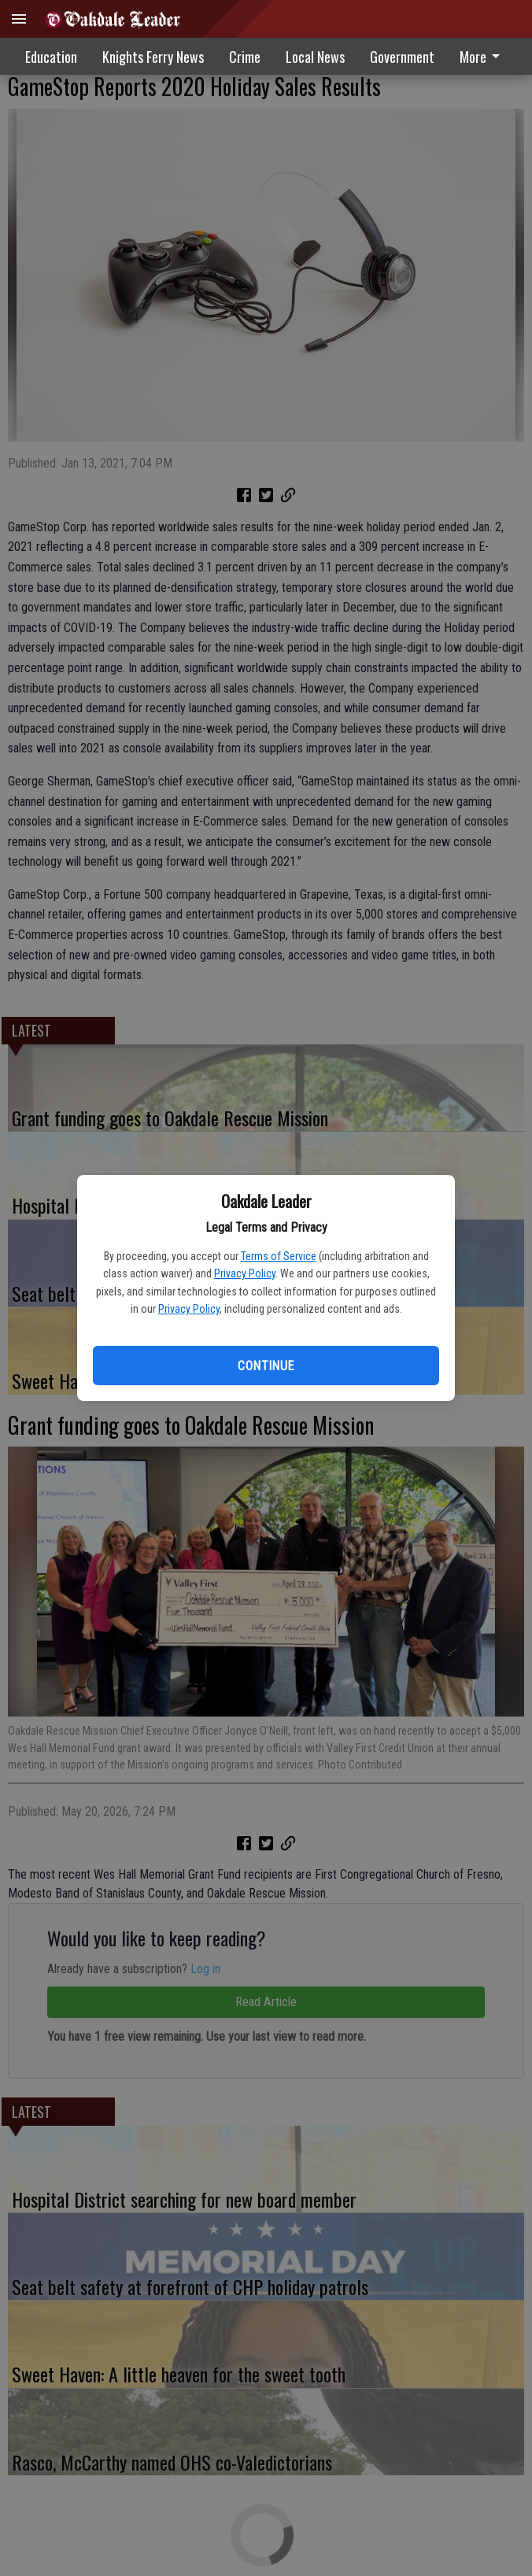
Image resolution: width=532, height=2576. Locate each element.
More (482, 56)
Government (402, 56)
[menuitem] (484, 56)
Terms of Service (278, 1256)
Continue (266, 1365)
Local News (315, 56)
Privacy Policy (244, 1273)
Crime (244, 56)
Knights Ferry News (153, 56)
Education (51, 56)
